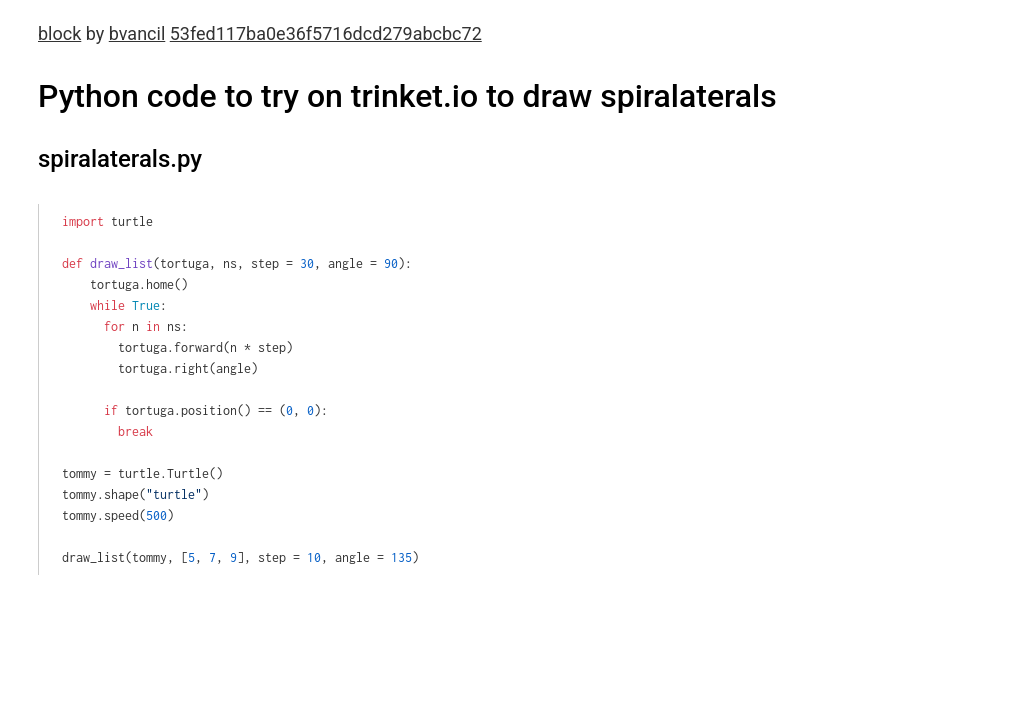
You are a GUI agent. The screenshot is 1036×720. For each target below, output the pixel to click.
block (59, 33)
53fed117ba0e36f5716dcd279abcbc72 (326, 33)
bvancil (137, 33)
